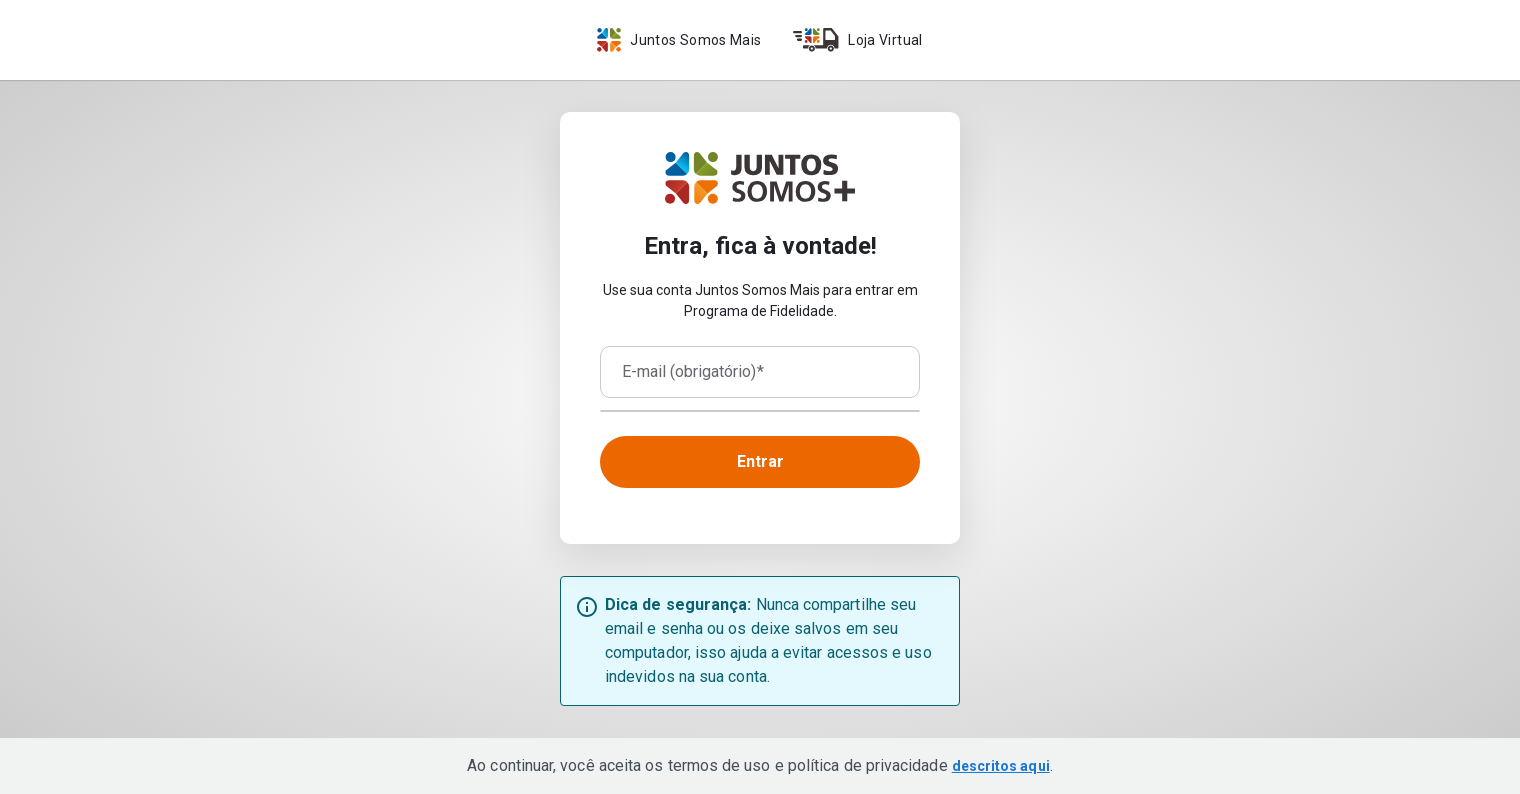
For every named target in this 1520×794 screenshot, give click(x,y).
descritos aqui (1001, 766)
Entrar (760, 461)
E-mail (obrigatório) (693, 372)
